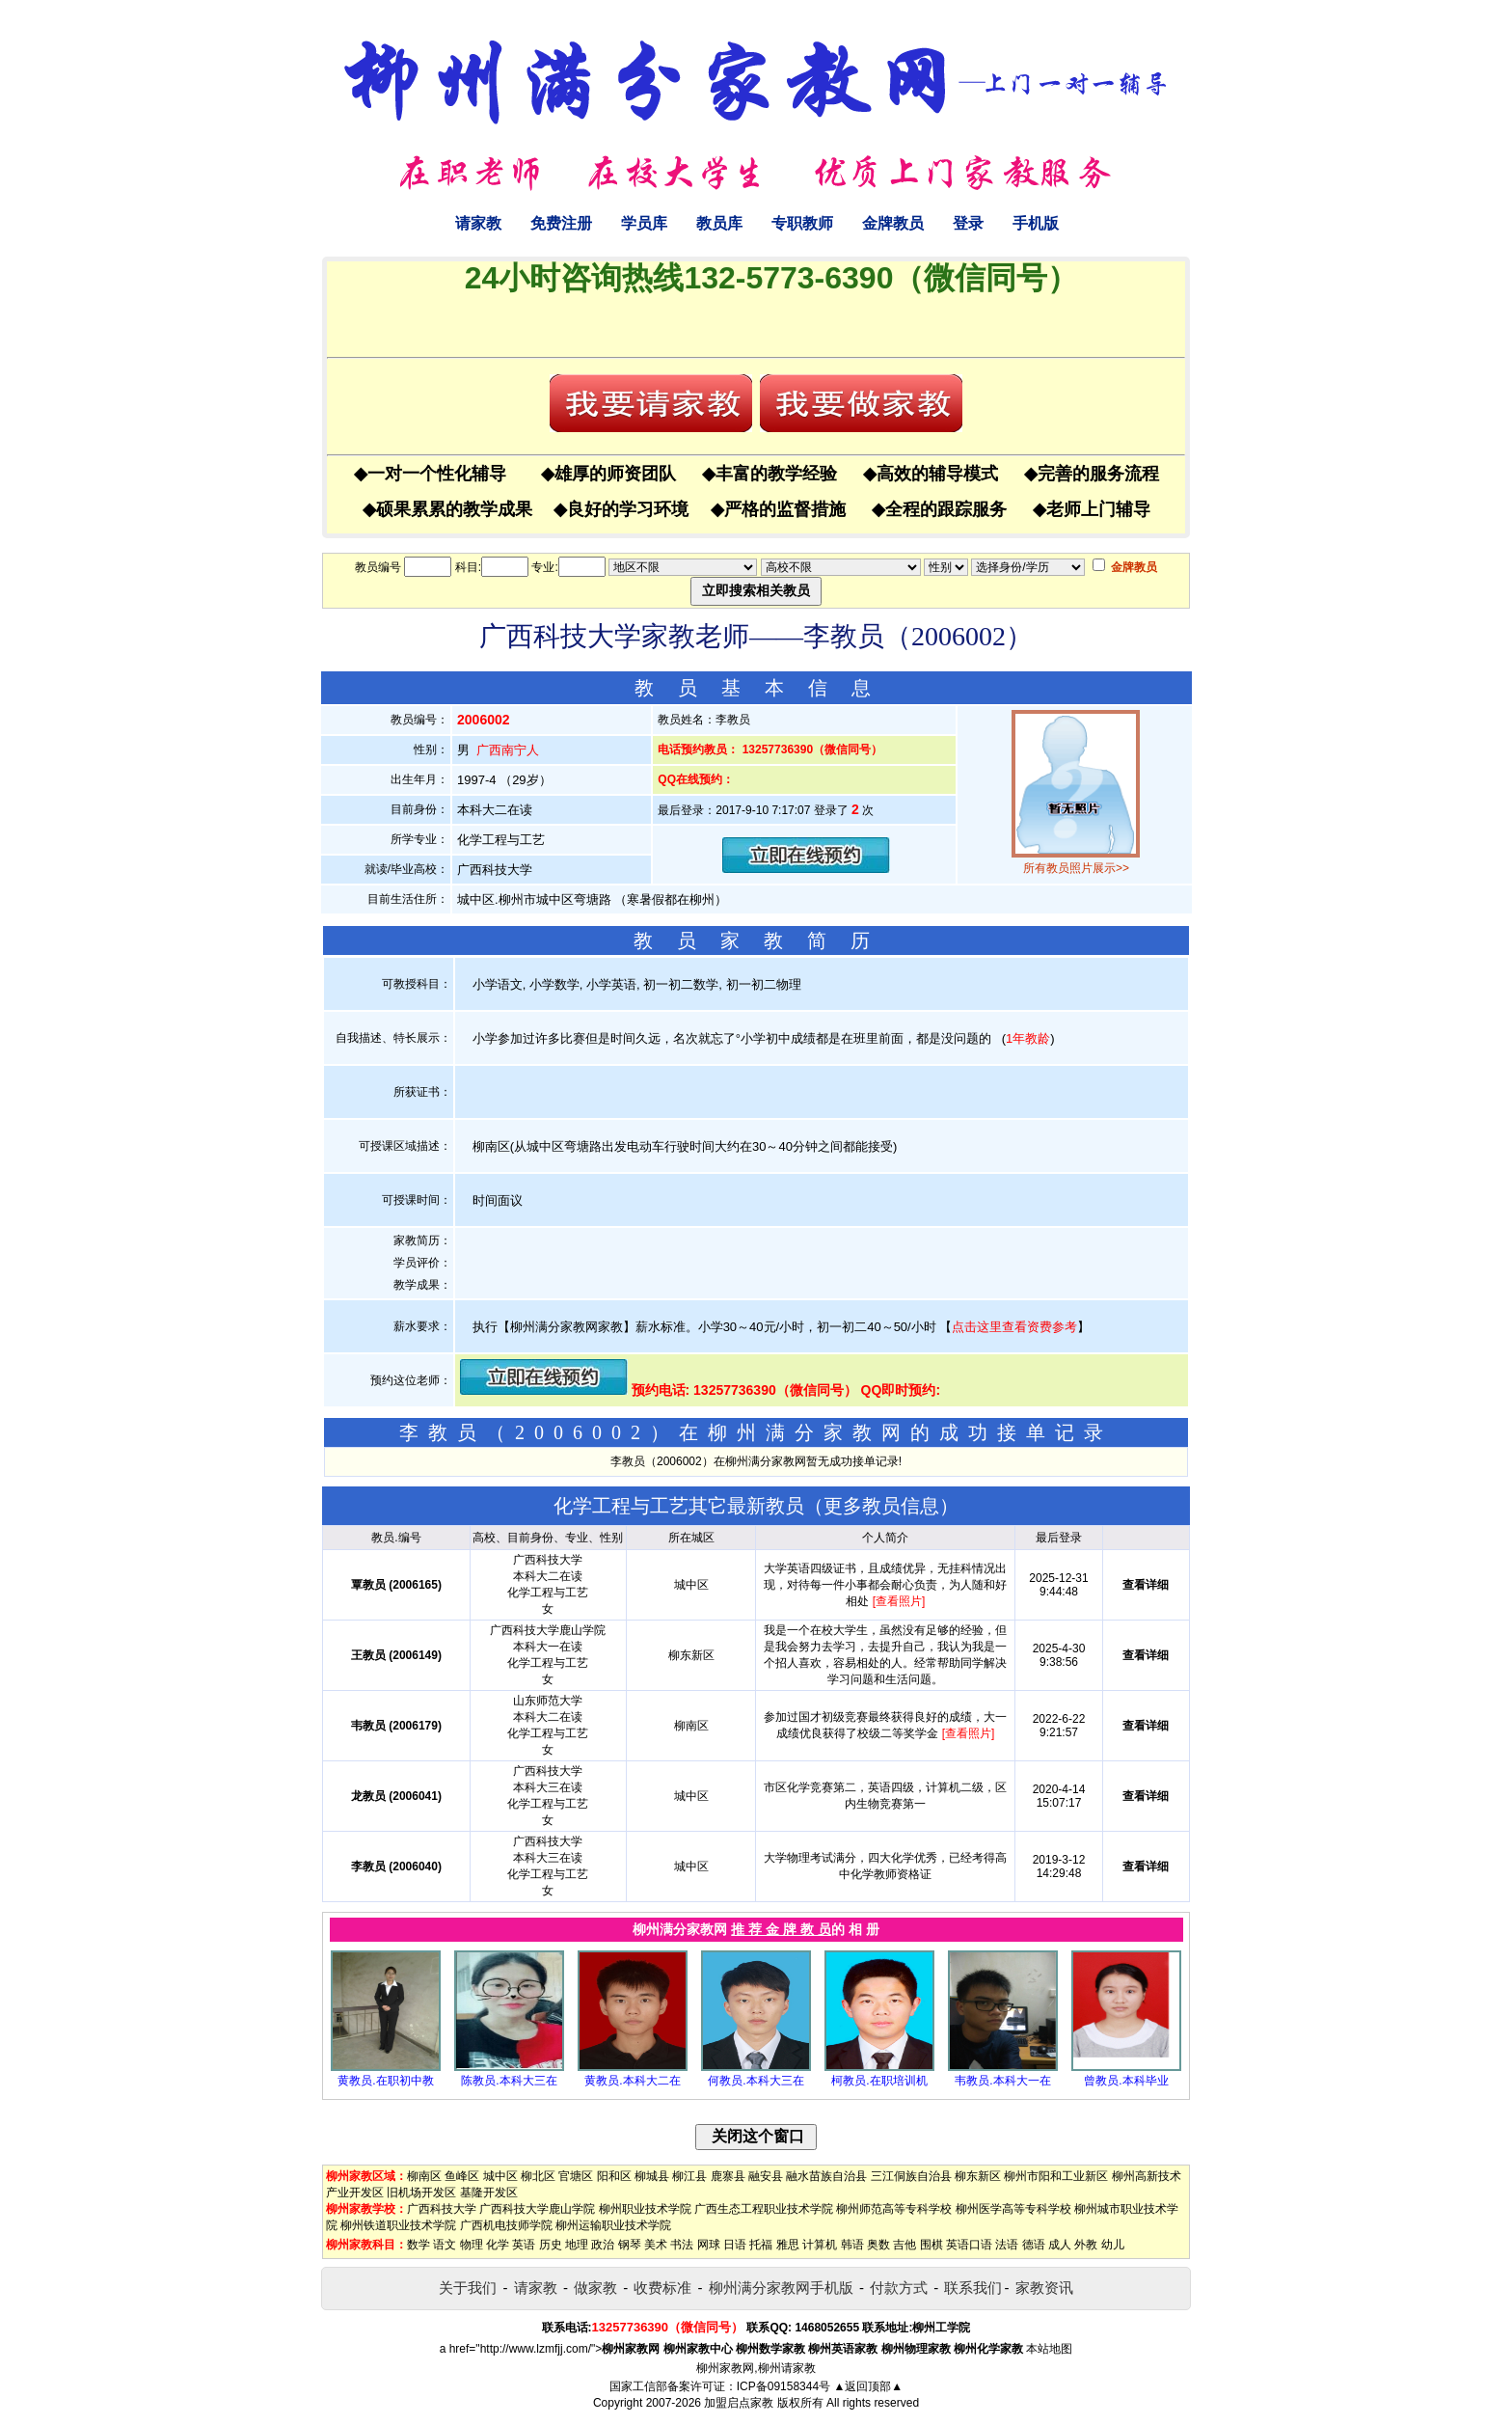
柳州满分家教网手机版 (781, 2287)
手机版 (1035, 223)
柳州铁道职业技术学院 (398, 2225)
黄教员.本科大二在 (632, 2080)
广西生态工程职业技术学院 (763, 2209)
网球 (708, 2244)
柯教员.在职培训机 (879, 2080)
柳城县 (651, 2176)
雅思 (787, 2244)
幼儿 (1112, 2244)
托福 (760, 2244)
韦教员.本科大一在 (1002, 2080)
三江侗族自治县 (911, 2176)
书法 (681, 2244)
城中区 (500, 2176)
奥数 (878, 2244)
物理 (471, 2244)
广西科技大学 (441, 2209)
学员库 (644, 223)
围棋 (931, 2244)
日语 (734, 2244)
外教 (1085, 2244)
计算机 (819, 2244)
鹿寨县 (728, 2176)
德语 (1033, 2244)
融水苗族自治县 (826, 2176)
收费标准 (662, 2287)
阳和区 (614, 2176)
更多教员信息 (881, 1505)
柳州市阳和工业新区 (1056, 2176)
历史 (550, 2244)
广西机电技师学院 (506, 2225)
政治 (602, 2244)
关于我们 (468, 2287)
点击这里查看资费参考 (1014, 1327)
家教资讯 (1044, 2287)
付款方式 (899, 2287)
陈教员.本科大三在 (508, 2080)
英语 (523, 2244)
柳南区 (424, 2176)
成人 (1059, 2244)
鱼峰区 (462, 2176)
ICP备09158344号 (783, 2386)
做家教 (595, 2287)
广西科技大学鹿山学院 (537, 2209)
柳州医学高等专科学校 (1013, 2209)
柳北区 (538, 2176)
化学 (497, 2244)
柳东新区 (978, 2176)
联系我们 (973, 2287)
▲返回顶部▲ (868, 2386)
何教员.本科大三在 (755, 2080)
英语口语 (969, 2244)
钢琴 (629, 2244)
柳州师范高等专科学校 (894, 2209)
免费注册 (561, 223)
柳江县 (689, 2176)
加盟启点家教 (738, 2403)
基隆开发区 (489, 2192)
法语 (1006, 2244)
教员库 (719, 223)
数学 (418, 2244)
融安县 (765, 2176)
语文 (444, 2244)
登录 (968, 223)
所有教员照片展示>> (1076, 868)
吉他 (904, 2244)
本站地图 (1049, 2349)
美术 (655, 2244)
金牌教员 (893, 223)
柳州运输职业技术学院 (613, 2225)
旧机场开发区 (421, 2192)
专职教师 (802, 223)
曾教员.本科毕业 (1126, 2080)
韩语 (852, 2244)
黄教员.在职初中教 (385, 2080)
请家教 (478, 223)
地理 (576, 2244)
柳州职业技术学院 (645, 2209)
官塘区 (575, 2176)
